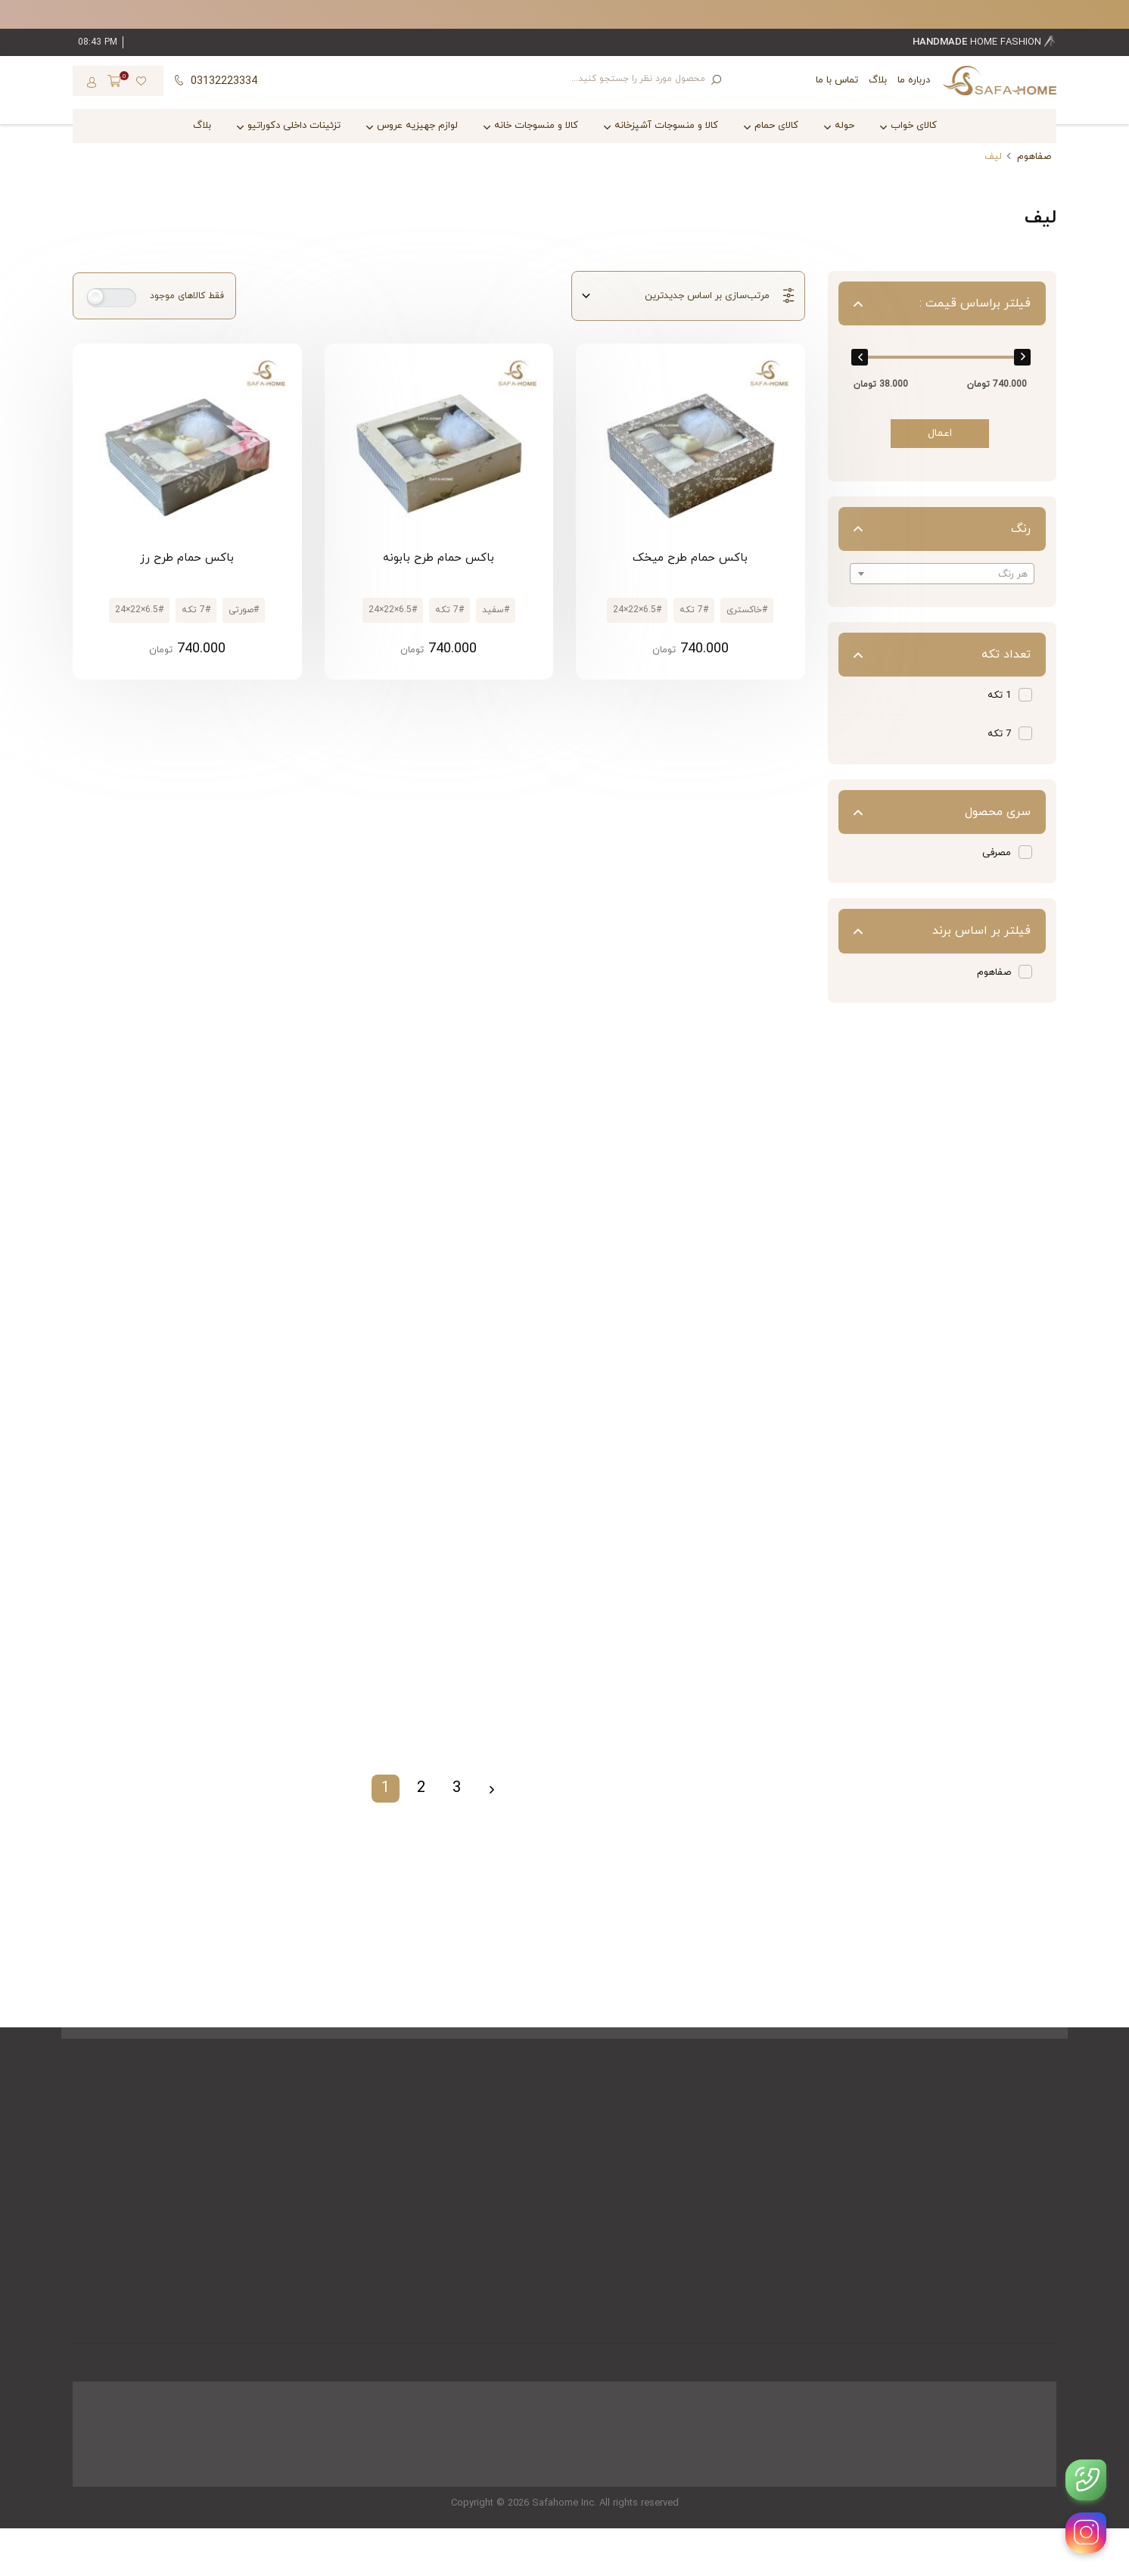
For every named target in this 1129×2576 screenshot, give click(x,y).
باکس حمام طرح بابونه (438, 558)
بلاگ (878, 80)
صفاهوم (1034, 156)
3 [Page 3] (457, 1788)
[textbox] (942, 574)
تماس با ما (837, 80)
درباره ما (913, 80)
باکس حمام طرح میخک (690, 558)
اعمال (940, 433)
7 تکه (999, 734)
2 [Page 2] (421, 1788)
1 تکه (999, 695)
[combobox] (942, 573)
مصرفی (996, 853)
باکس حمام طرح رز (187, 558)
